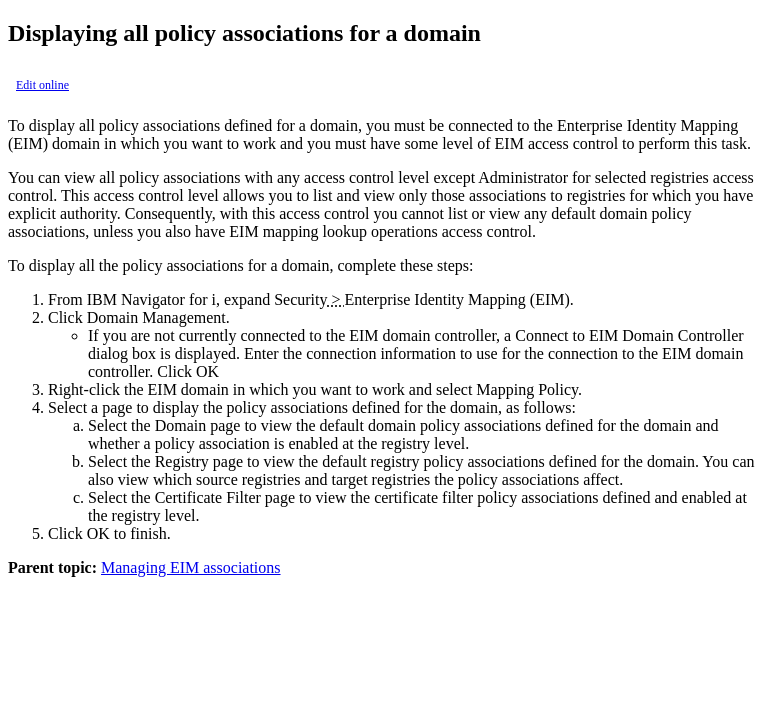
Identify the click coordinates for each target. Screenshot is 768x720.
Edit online (42, 85)
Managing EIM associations (191, 567)
